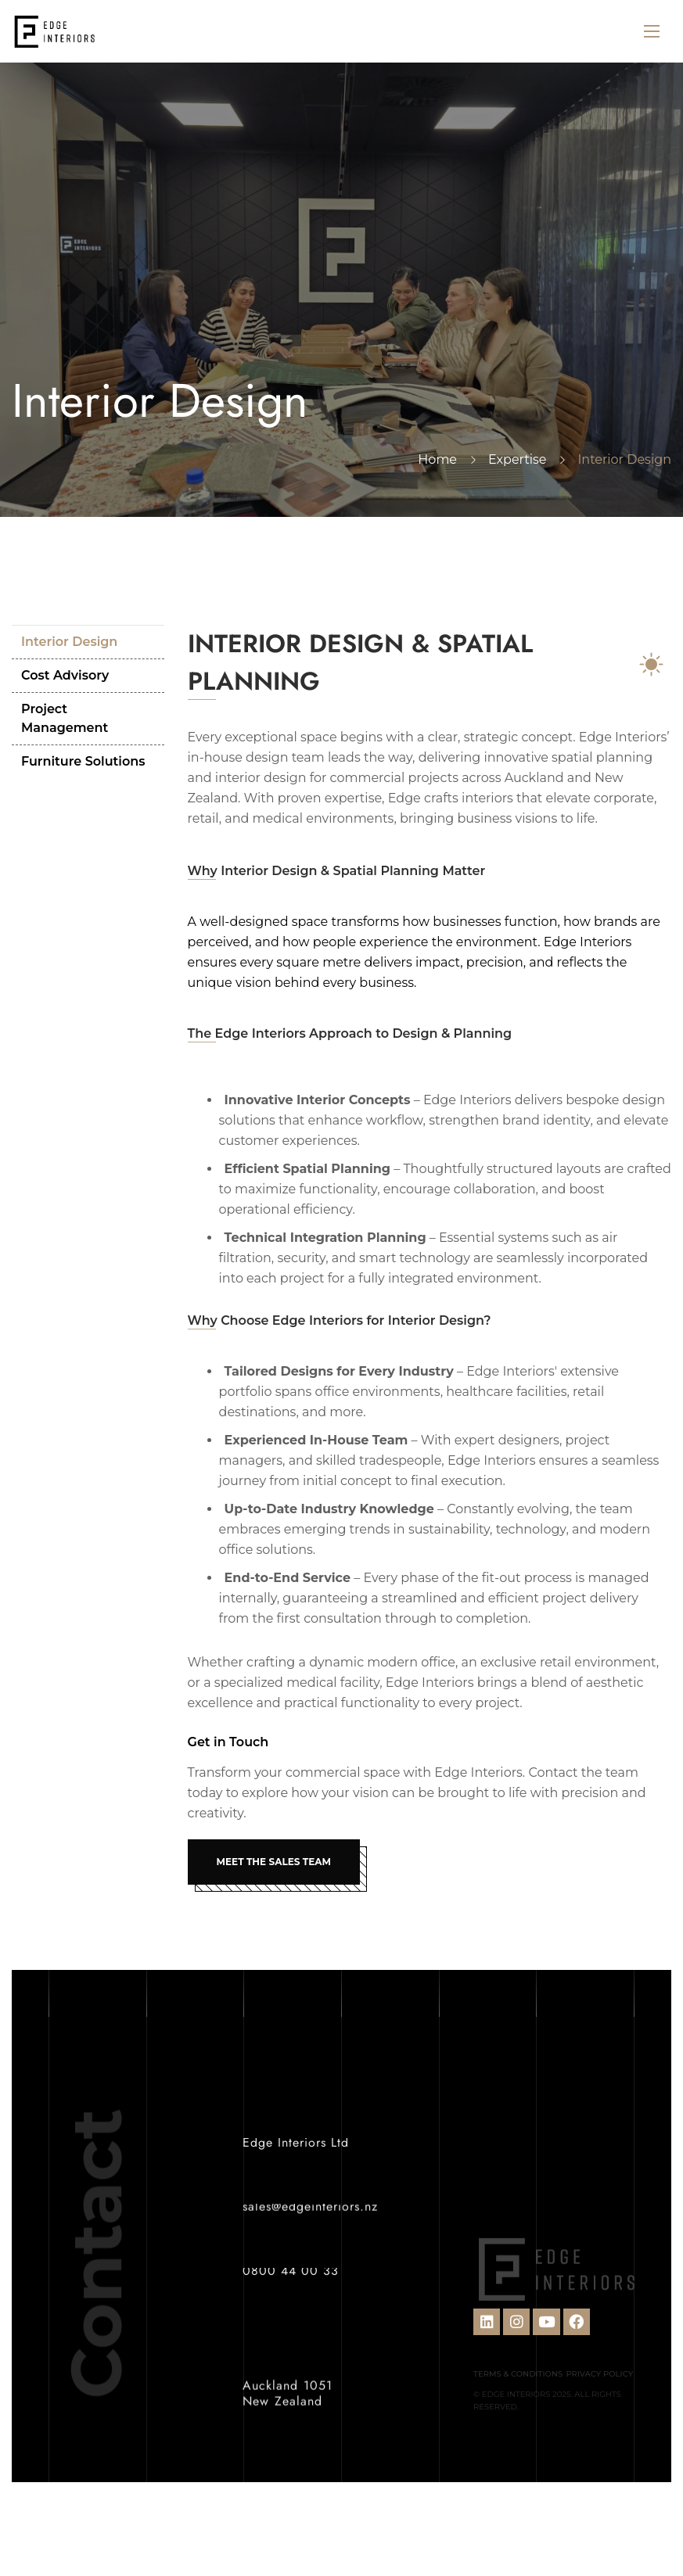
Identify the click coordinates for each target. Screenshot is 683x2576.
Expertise (517, 459)
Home (437, 459)
